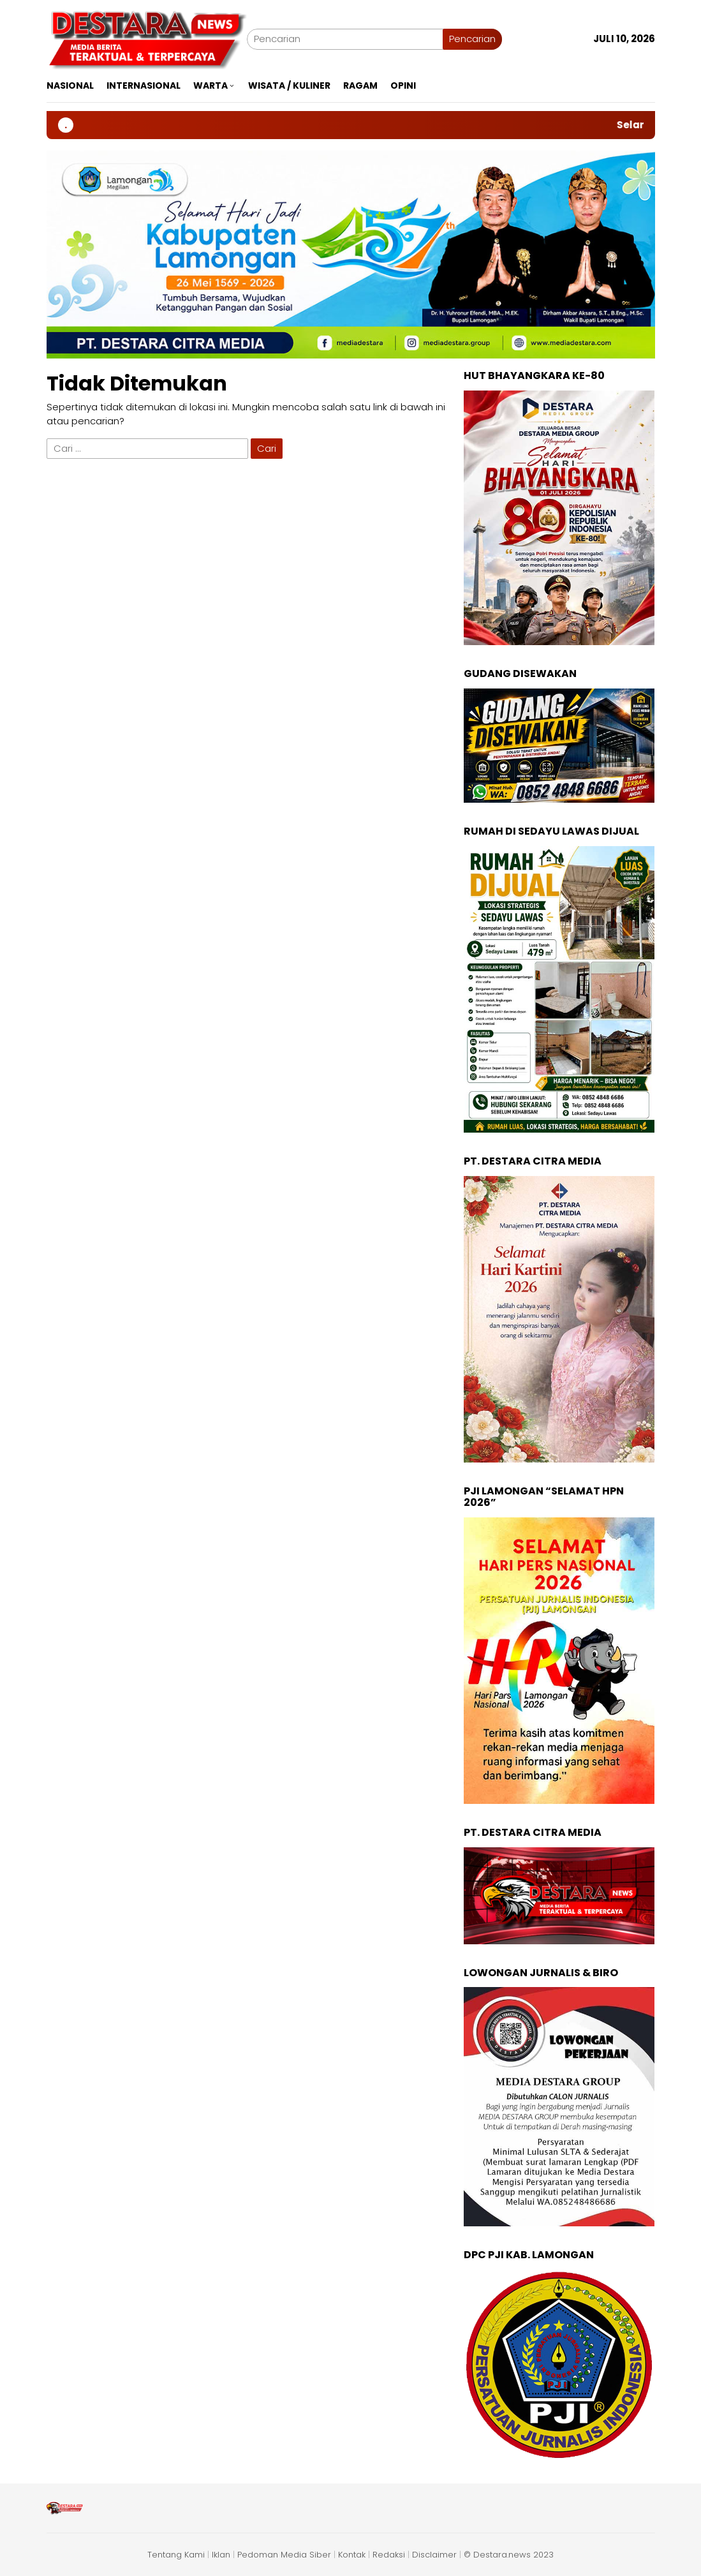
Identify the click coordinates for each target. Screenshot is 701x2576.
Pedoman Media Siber (284, 2555)
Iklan (221, 2555)
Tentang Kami (176, 2555)
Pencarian (472, 38)
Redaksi (389, 2555)
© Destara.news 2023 (509, 2555)
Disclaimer (434, 2555)
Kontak (351, 2555)
